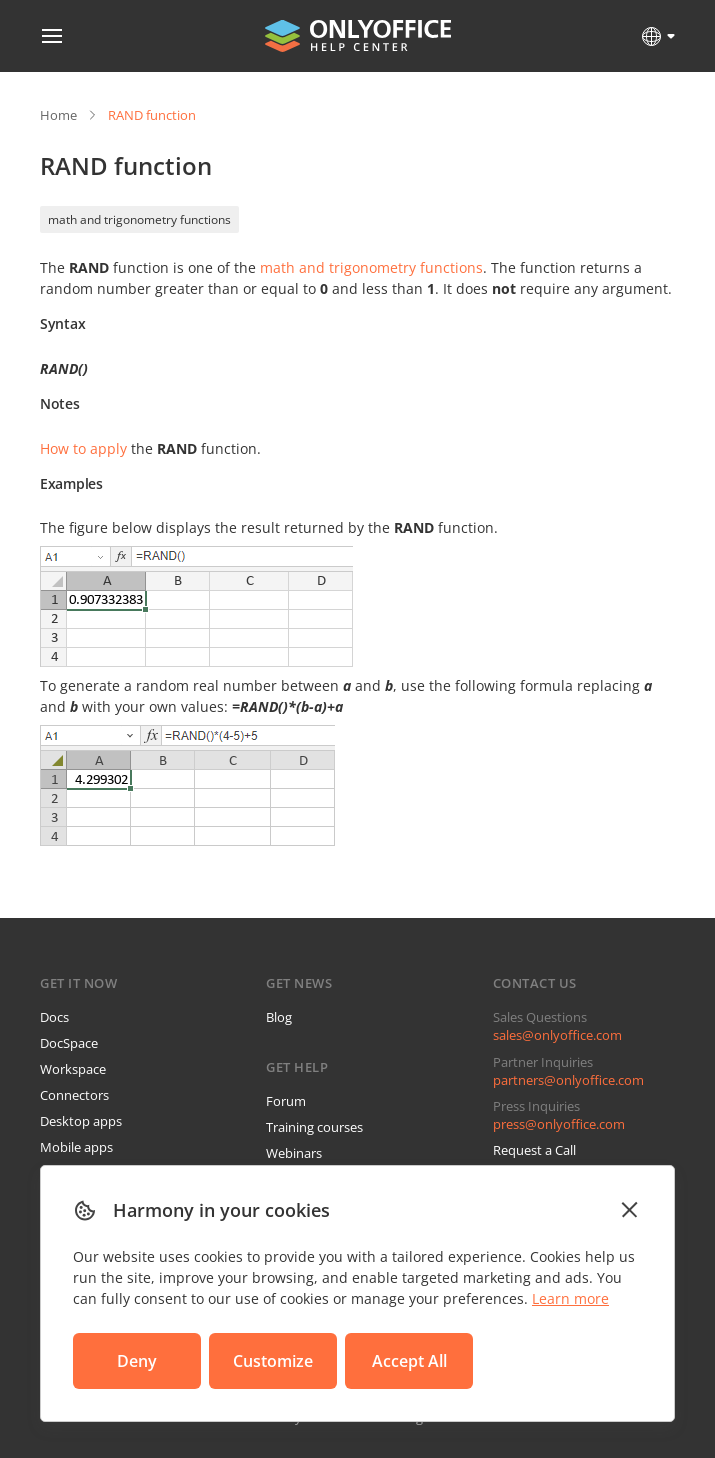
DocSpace (69, 1043)
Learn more (570, 1298)
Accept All (409, 1361)
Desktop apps (81, 1121)
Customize (273, 1361)
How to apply (83, 448)
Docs (54, 1017)
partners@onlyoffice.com (568, 1080)
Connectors (74, 1095)
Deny (137, 1361)
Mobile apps (76, 1147)
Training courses (314, 1127)
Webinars (294, 1153)
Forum (286, 1101)
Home (58, 115)
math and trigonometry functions (139, 219)
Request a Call (534, 1150)
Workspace (73, 1069)
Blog (279, 1017)
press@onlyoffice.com (559, 1124)
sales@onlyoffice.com (557, 1035)
